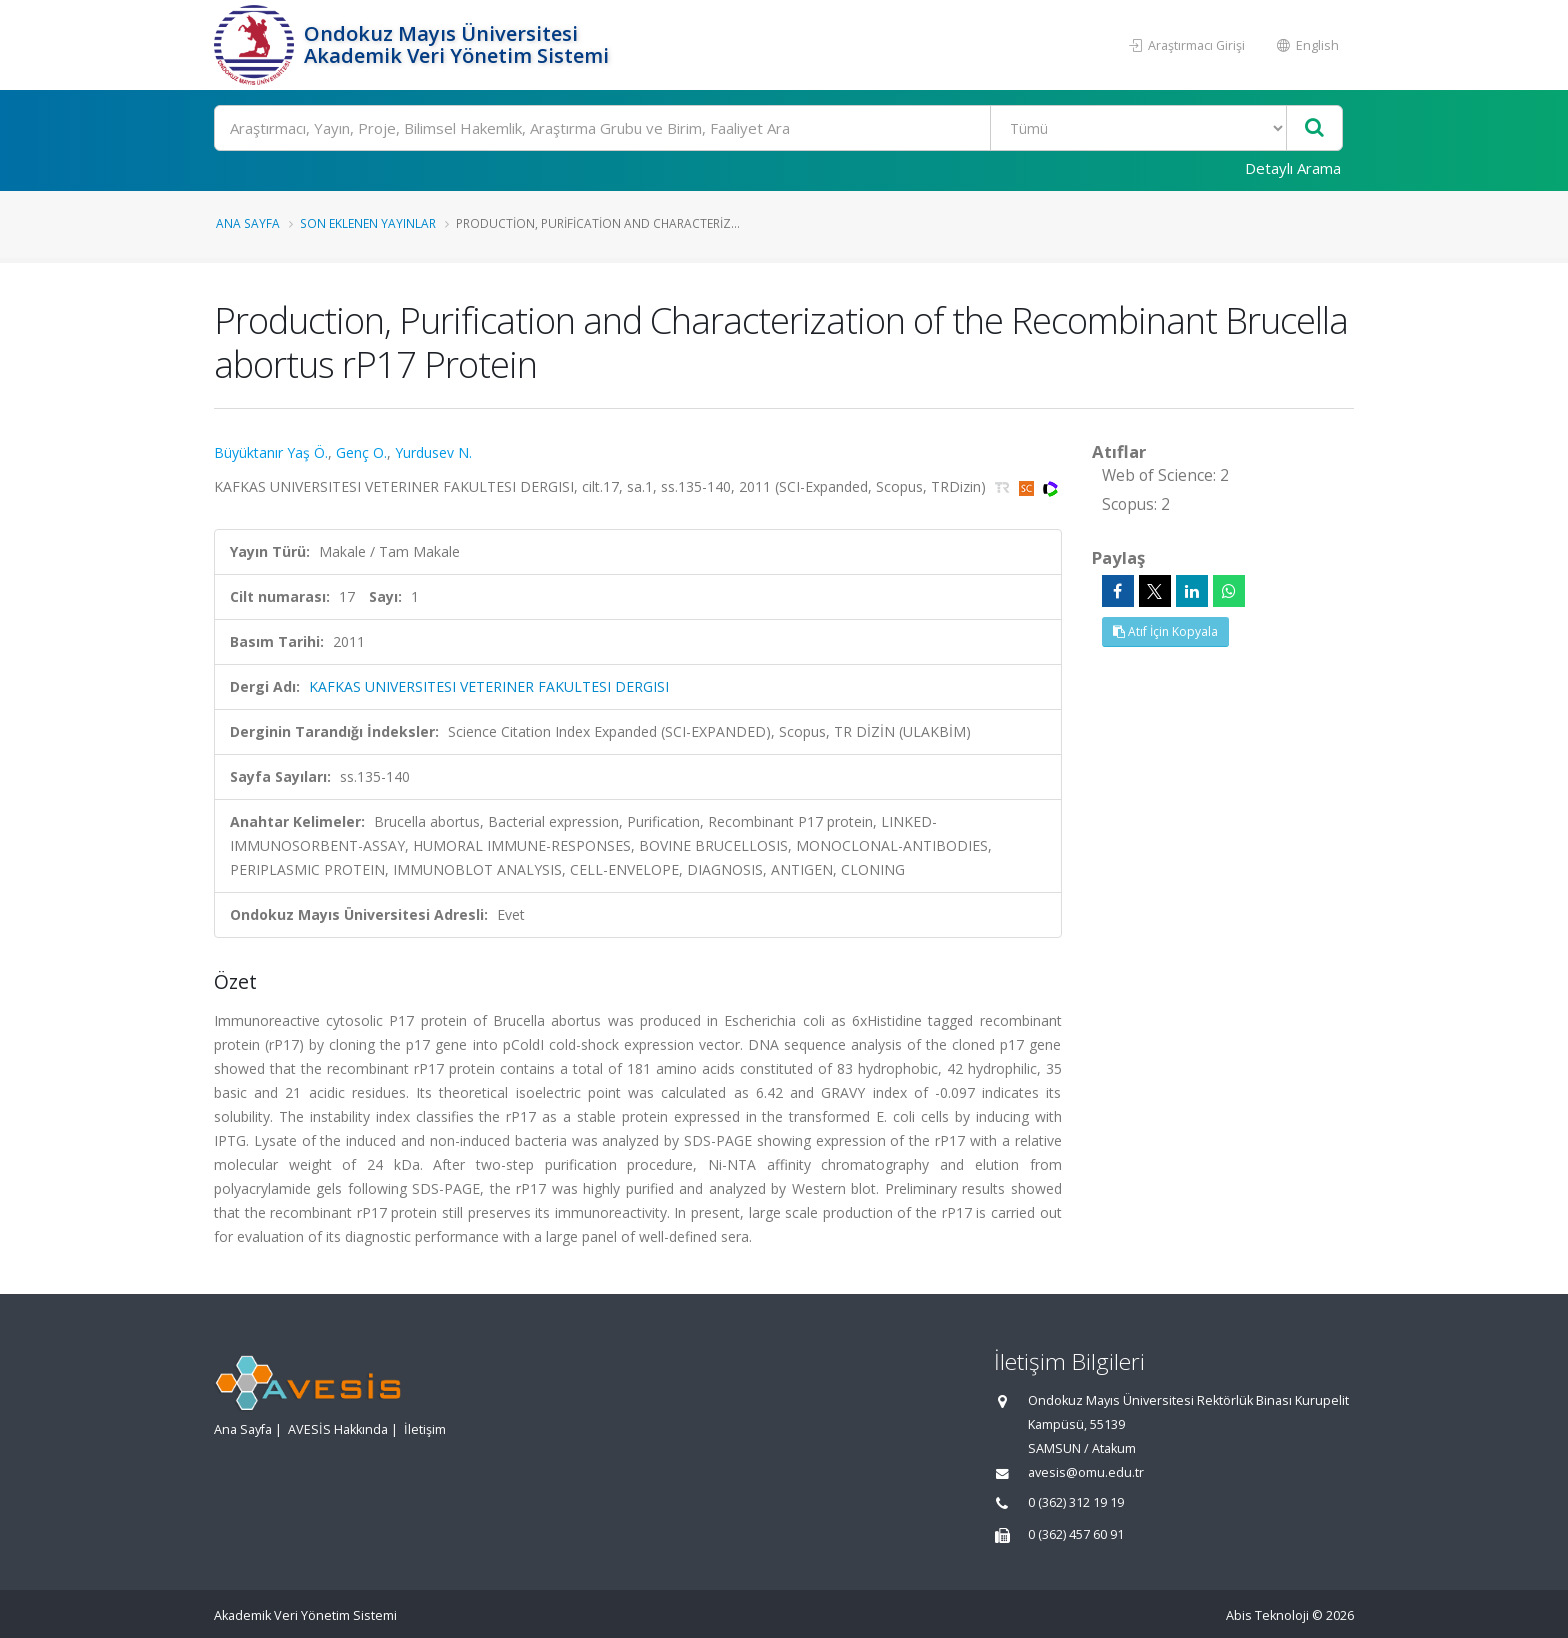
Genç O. (361, 452)
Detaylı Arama (1293, 168)
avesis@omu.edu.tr (1086, 1472)
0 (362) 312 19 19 (1076, 1502)
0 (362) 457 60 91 (1076, 1534)
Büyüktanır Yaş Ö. (271, 452)
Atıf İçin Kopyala (1165, 631)
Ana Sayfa (248, 223)
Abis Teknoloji (1267, 1615)
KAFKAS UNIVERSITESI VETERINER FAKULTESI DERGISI (489, 686)
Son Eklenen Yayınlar (368, 223)
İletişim (425, 1429)
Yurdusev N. (433, 452)
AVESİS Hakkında (338, 1429)
